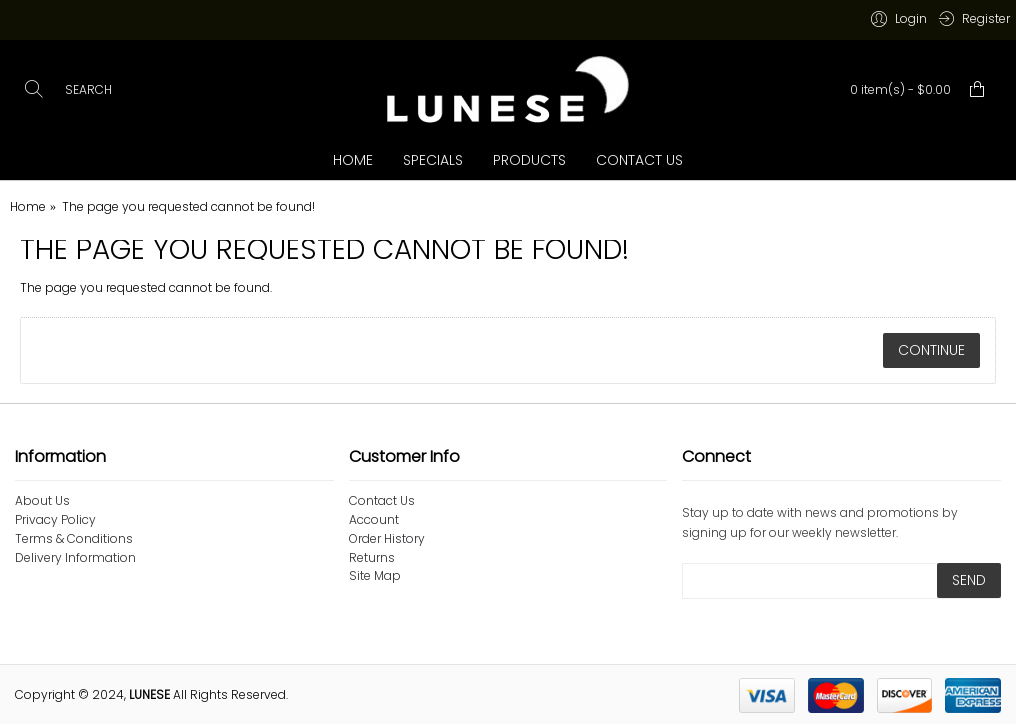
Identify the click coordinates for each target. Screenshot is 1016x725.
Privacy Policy (55, 520)
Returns (372, 558)
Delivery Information (75, 558)
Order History (387, 539)
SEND (969, 580)
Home (28, 206)
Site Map (375, 576)
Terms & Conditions (74, 539)
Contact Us (382, 501)
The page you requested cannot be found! (188, 206)
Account (374, 520)
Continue (931, 350)
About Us (42, 501)
